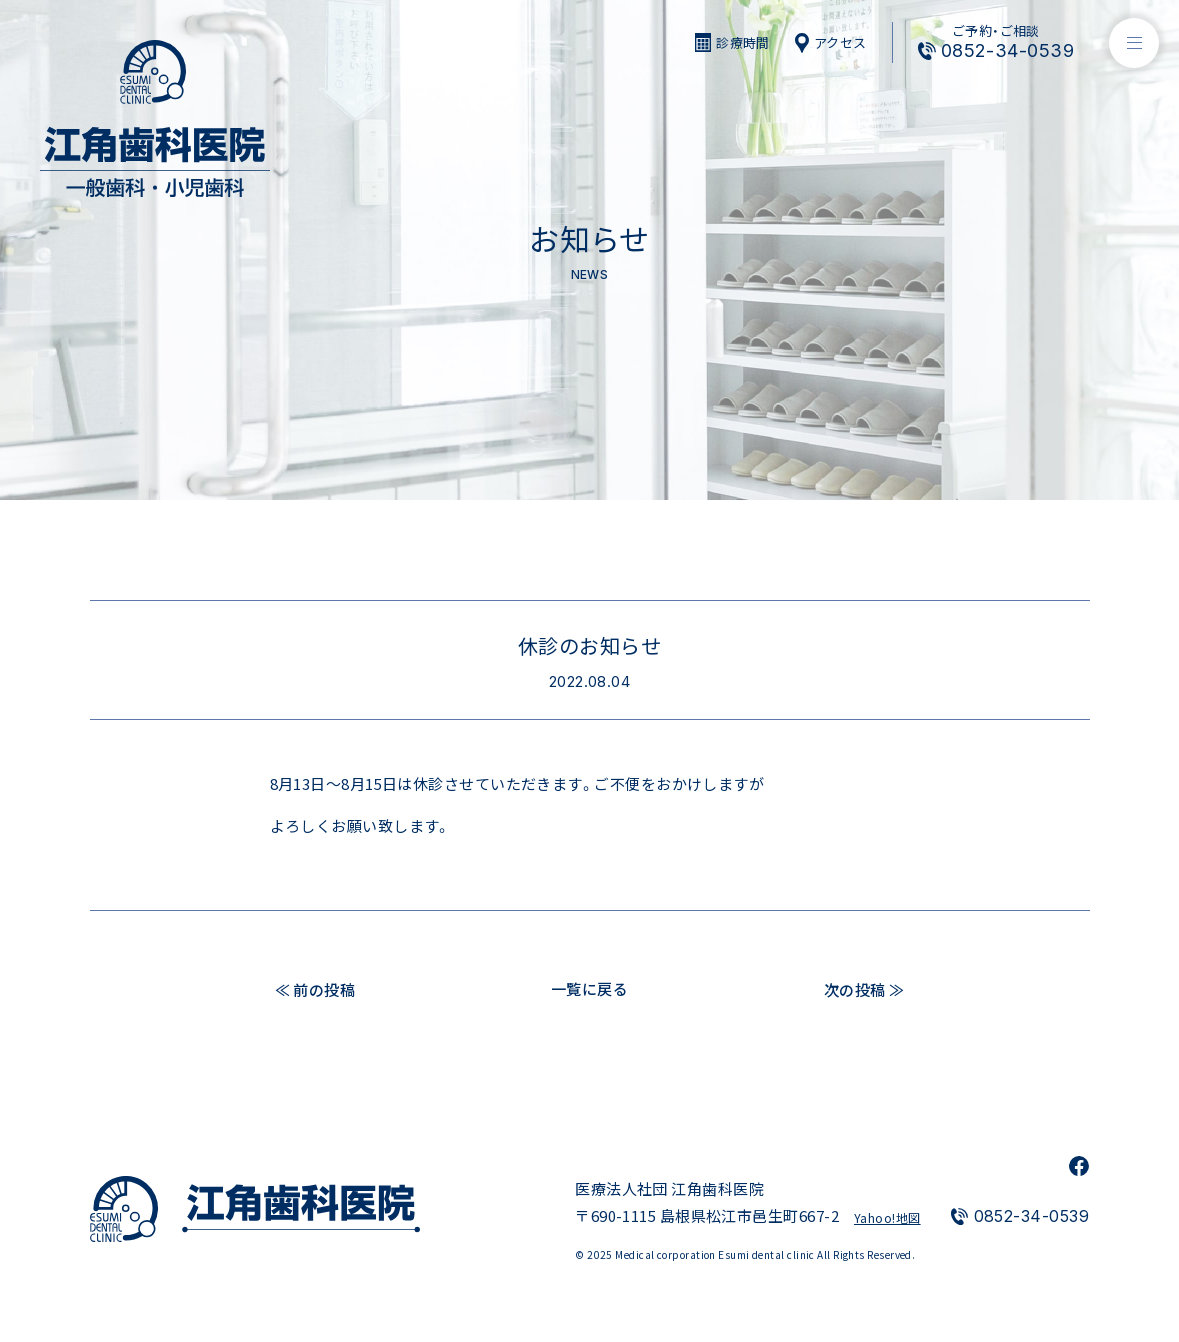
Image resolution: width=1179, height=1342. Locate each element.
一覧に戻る (589, 988)
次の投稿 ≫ (864, 988)
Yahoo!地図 (887, 1217)
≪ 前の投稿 (315, 988)
